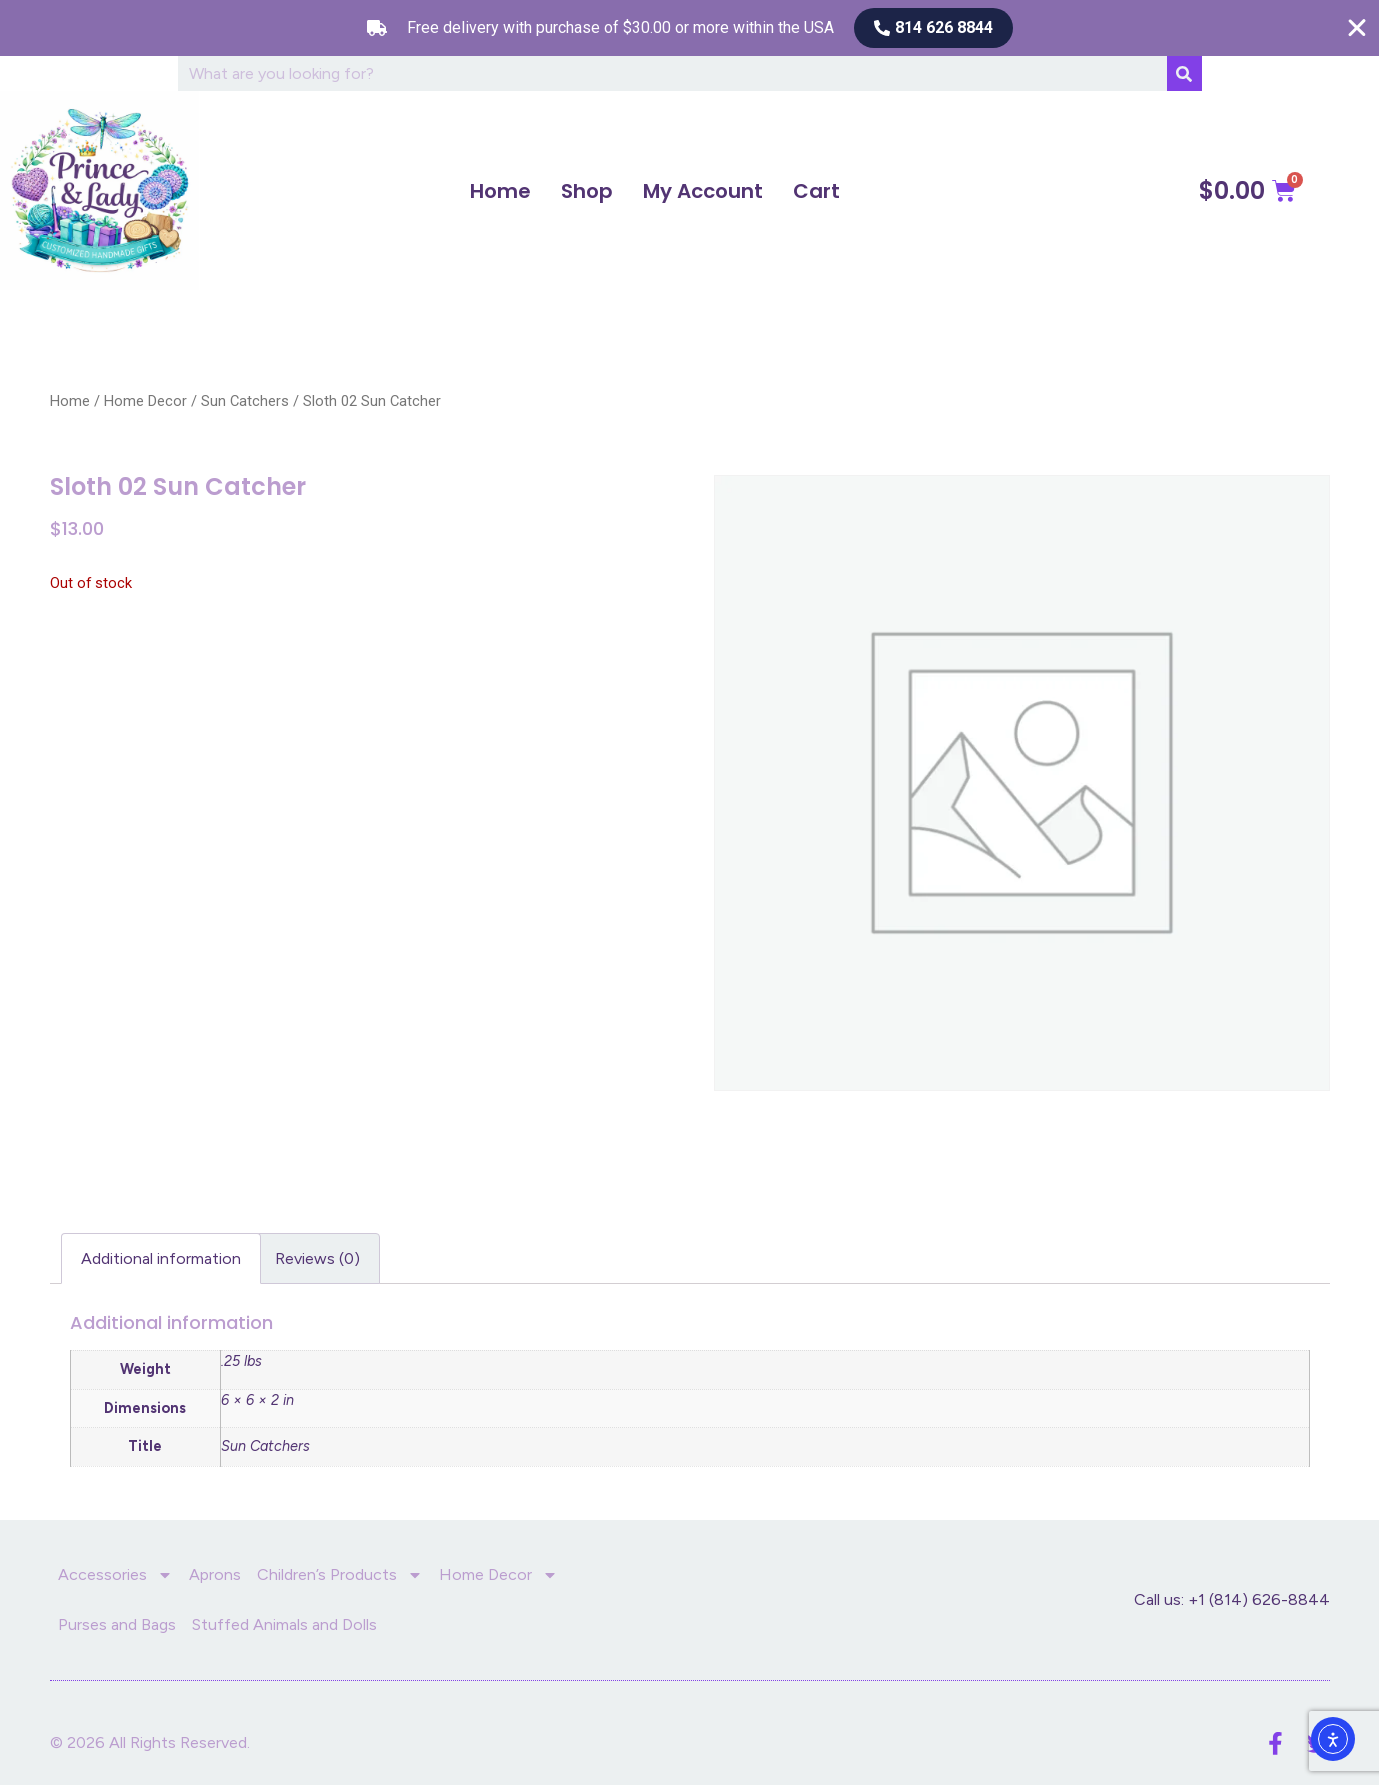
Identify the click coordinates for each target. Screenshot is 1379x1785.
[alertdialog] (689, 28)
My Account (703, 191)
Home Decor (145, 401)
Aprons (215, 1574)
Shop (587, 191)
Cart (816, 191)
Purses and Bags (117, 1624)
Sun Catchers (245, 401)
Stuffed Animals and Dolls (284, 1624)
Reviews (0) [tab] (317, 1258)
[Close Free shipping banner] (1357, 28)
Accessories (115, 1575)
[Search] (1184, 73)
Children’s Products (340, 1575)
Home (500, 191)
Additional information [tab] (161, 1258)
